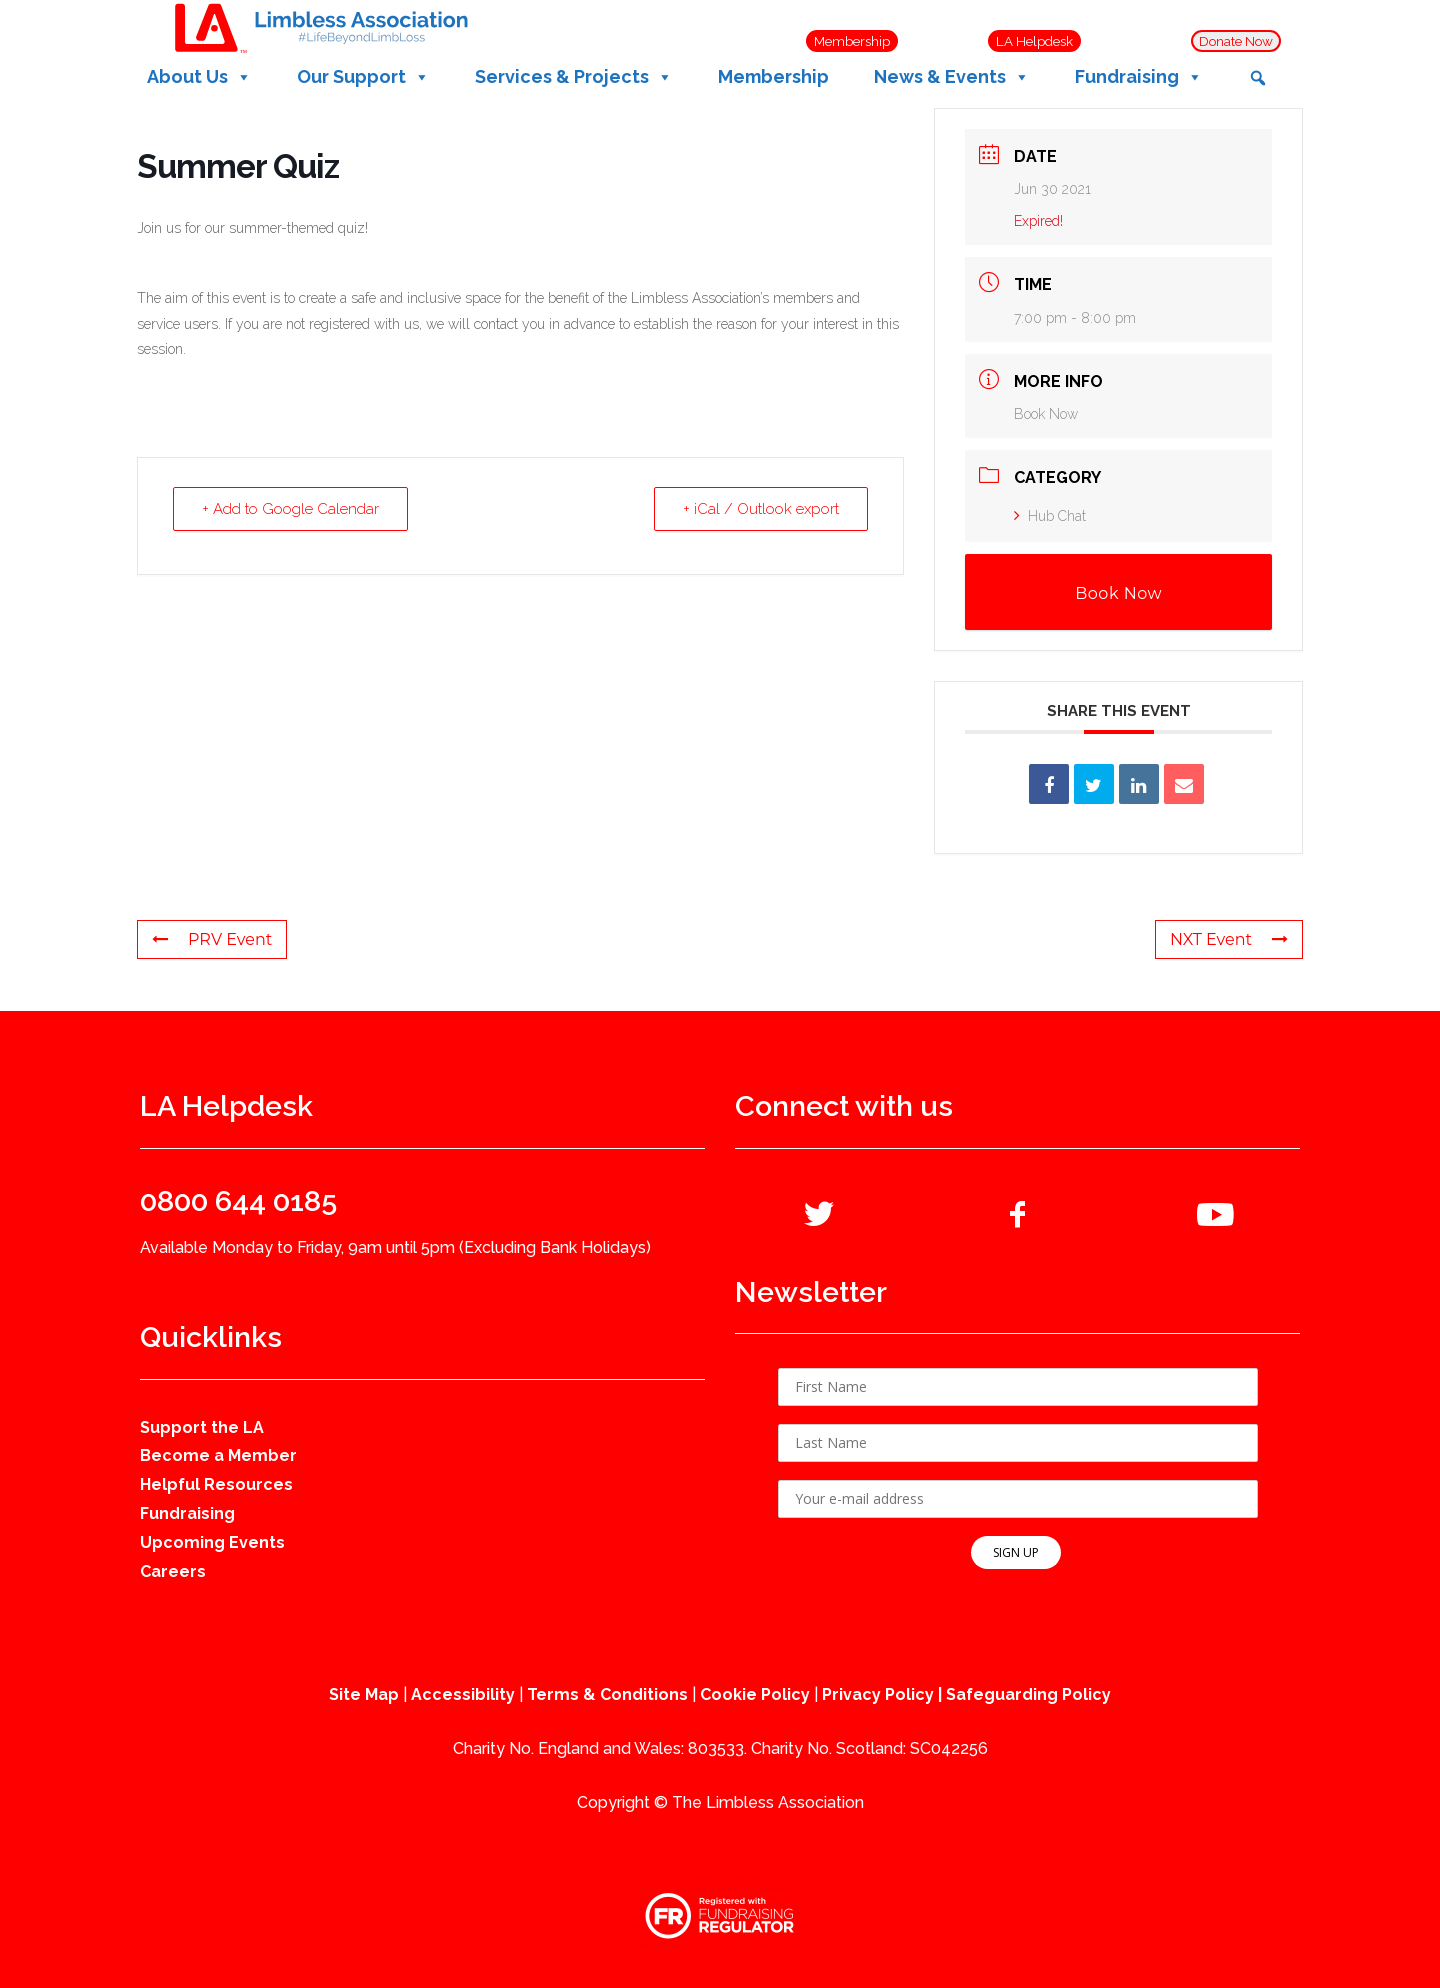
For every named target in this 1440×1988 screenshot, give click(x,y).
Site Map (364, 1694)
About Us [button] (199, 77)
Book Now (1046, 414)
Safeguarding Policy (1028, 1694)
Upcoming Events (212, 1542)
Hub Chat (1050, 516)
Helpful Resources (216, 1484)
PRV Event (212, 939)
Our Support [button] (363, 77)
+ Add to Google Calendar (290, 509)
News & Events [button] (952, 77)
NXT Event (1229, 939)
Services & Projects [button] (574, 77)
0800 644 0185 (238, 1201)
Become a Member (218, 1455)
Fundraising (187, 1513)
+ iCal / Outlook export (761, 509)
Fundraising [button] (1139, 77)
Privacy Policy (878, 1694)
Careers (173, 1571)
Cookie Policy (755, 1694)
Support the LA (202, 1427)
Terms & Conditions (607, 1694)
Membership (773, 76)
